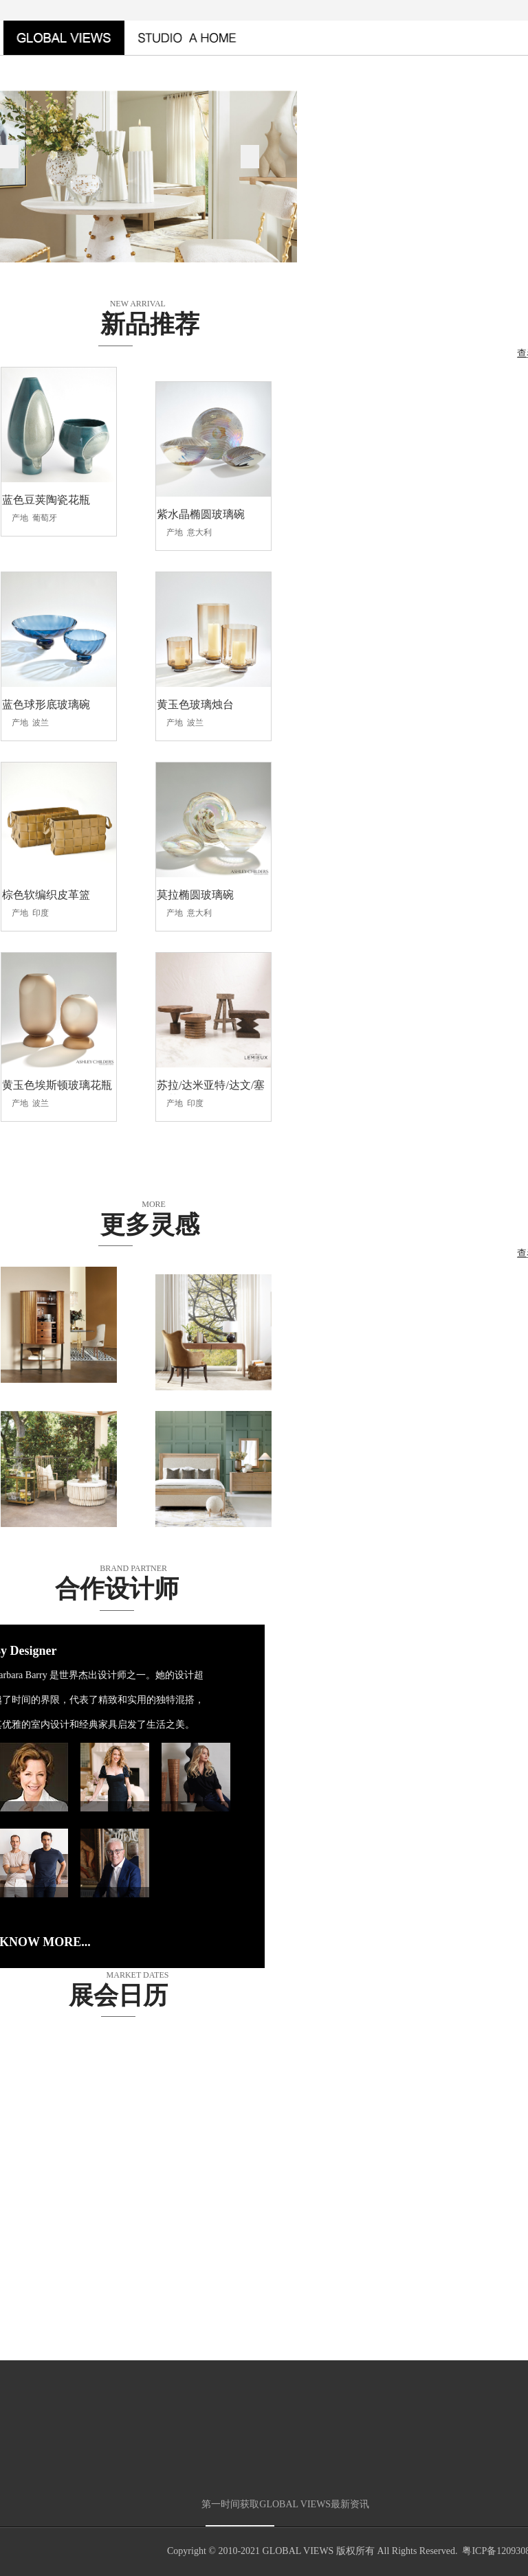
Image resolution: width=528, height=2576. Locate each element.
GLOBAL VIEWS (298, 2551)
